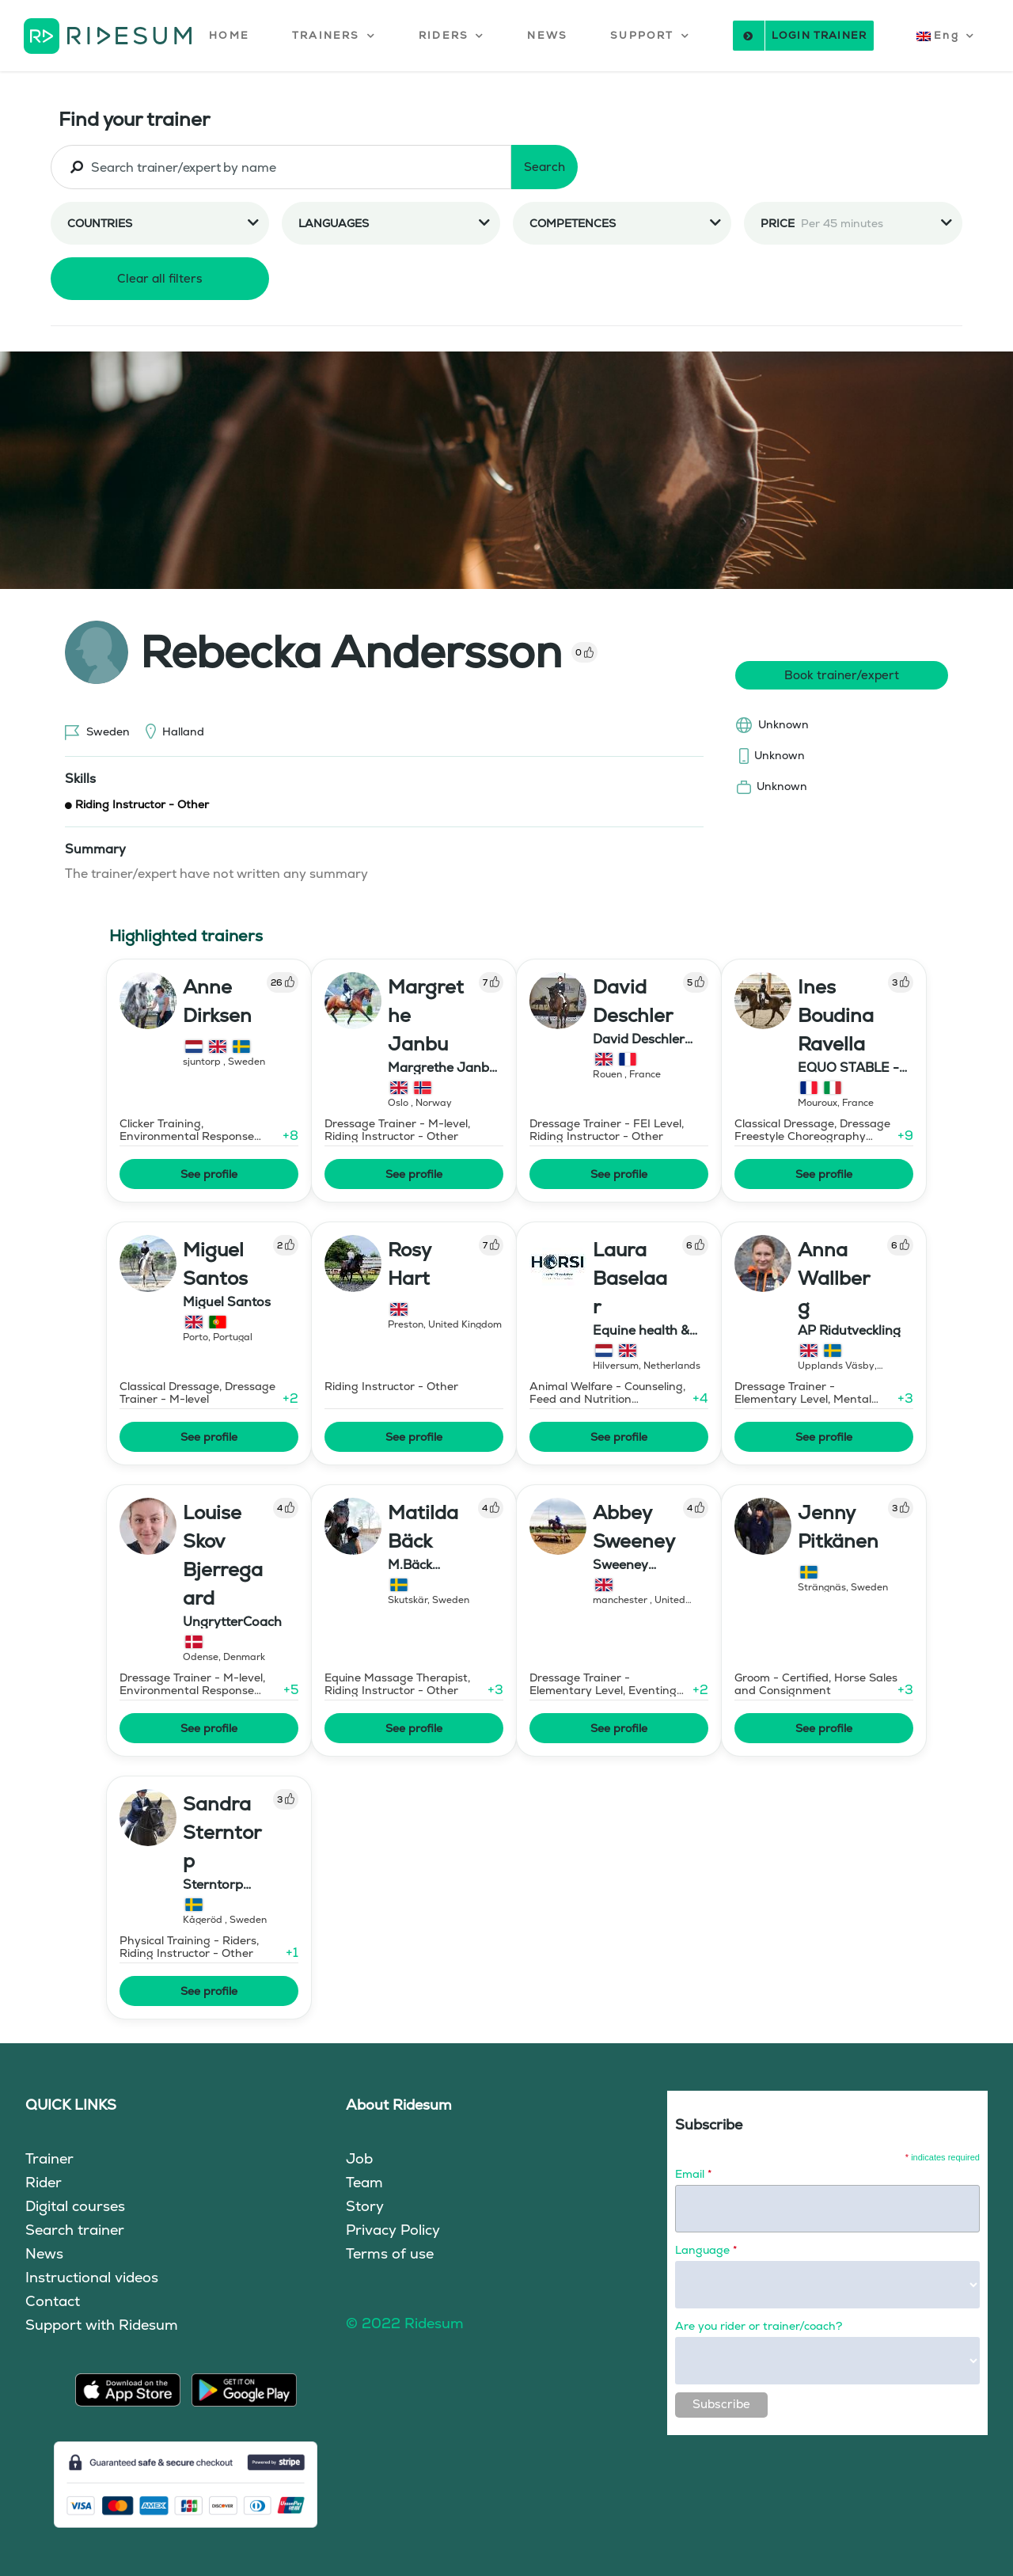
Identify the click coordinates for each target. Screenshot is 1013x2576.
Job (359, 2158)
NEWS (547, 35)
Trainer (49, 2158)
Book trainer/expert (841, 674)
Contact (52, 2301)
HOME (229, 35)
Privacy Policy (393, 2230)
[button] (334, 35)
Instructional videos (91, 2277)
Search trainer (74, 2230)
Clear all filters (160, 278)
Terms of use (390, 2253)
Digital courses (75, 2206)
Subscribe (721, 2403)
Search (544, 166)
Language (706, 2250)
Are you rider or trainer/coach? (758, 2326)
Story (365, 2206)
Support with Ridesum (101, 2325)
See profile (208, 1174)
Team (364, 2182)
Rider (43, 2182)
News (44, 2253)
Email (693, 2174)
